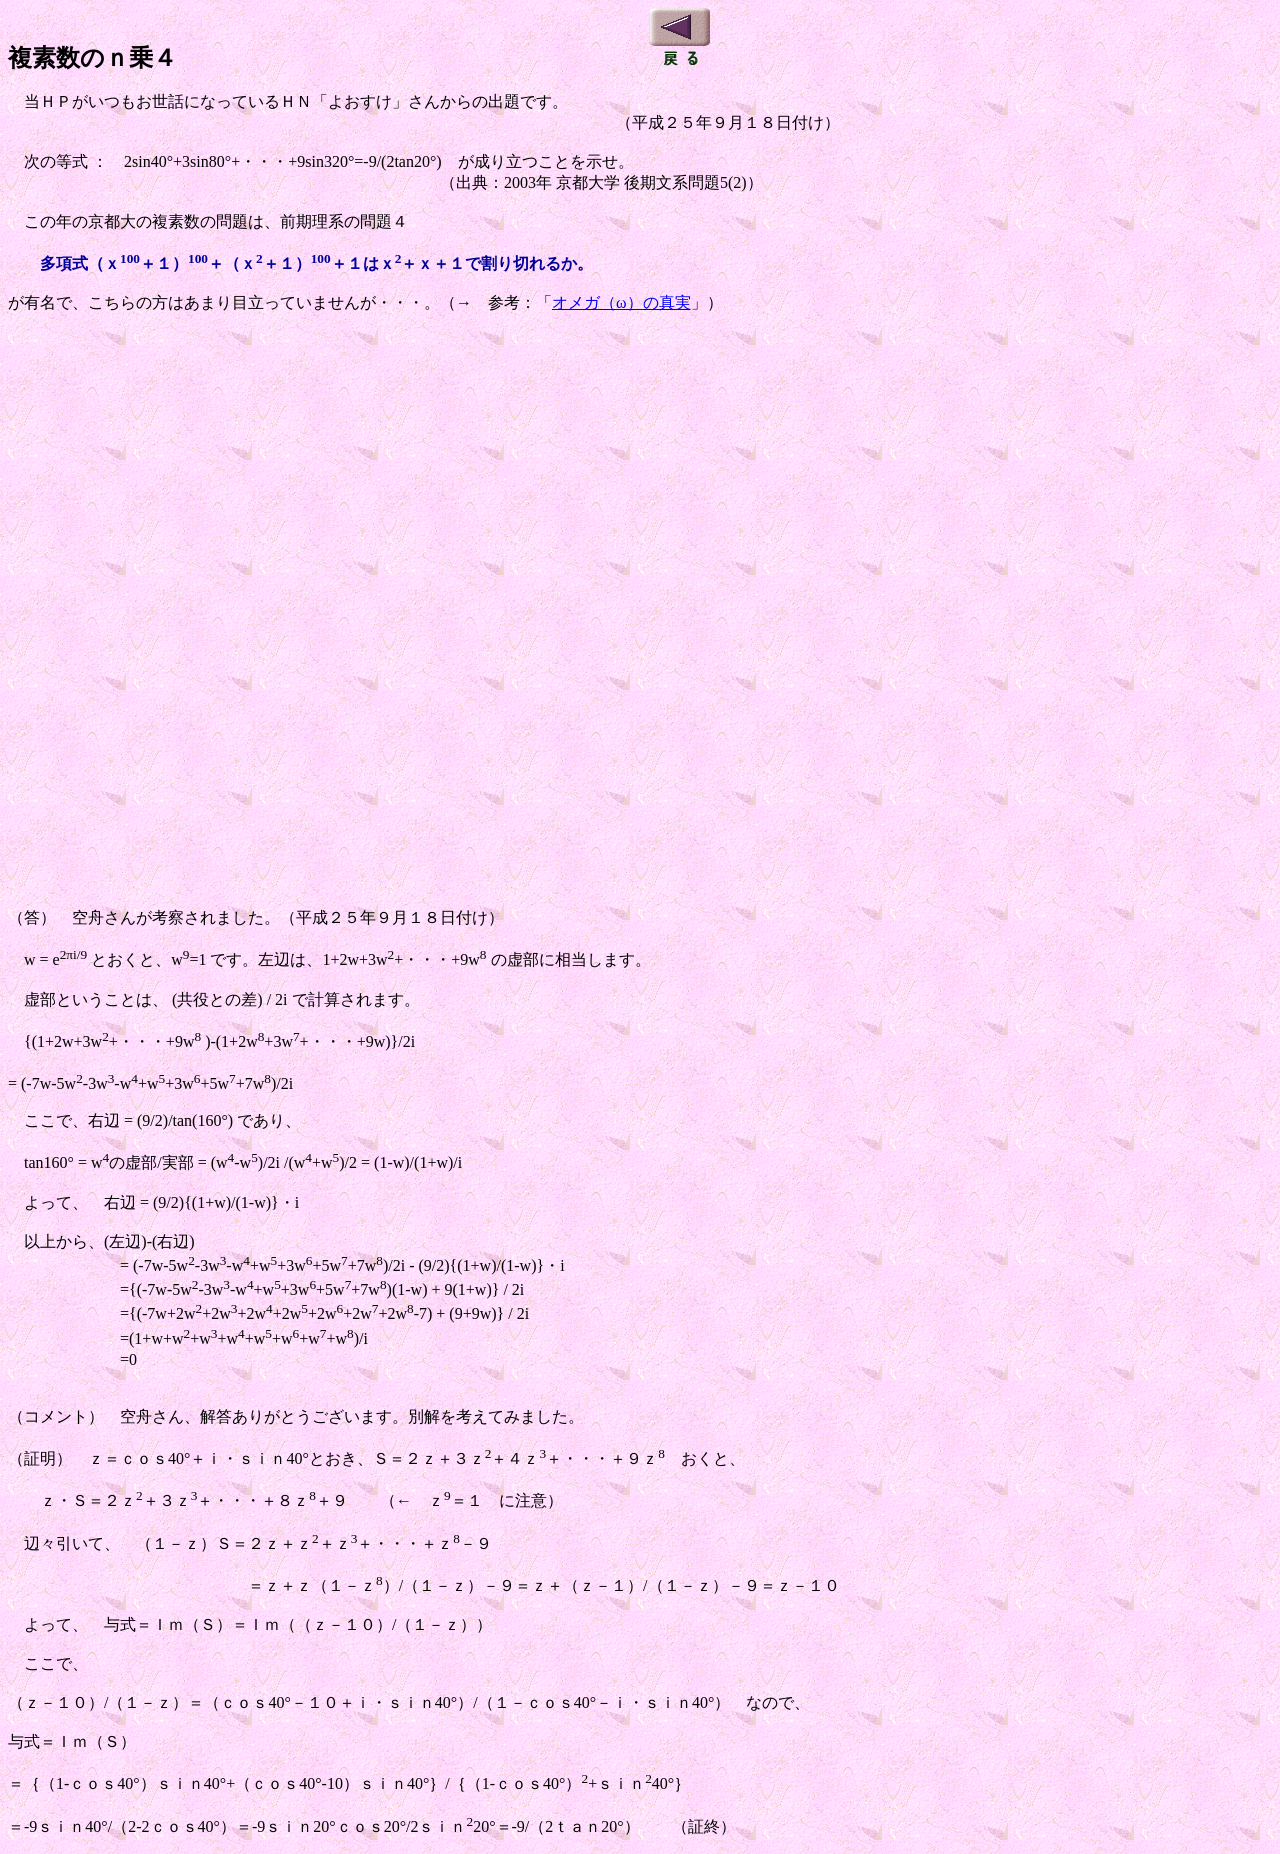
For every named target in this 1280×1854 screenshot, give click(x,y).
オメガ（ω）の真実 (621, 302)
